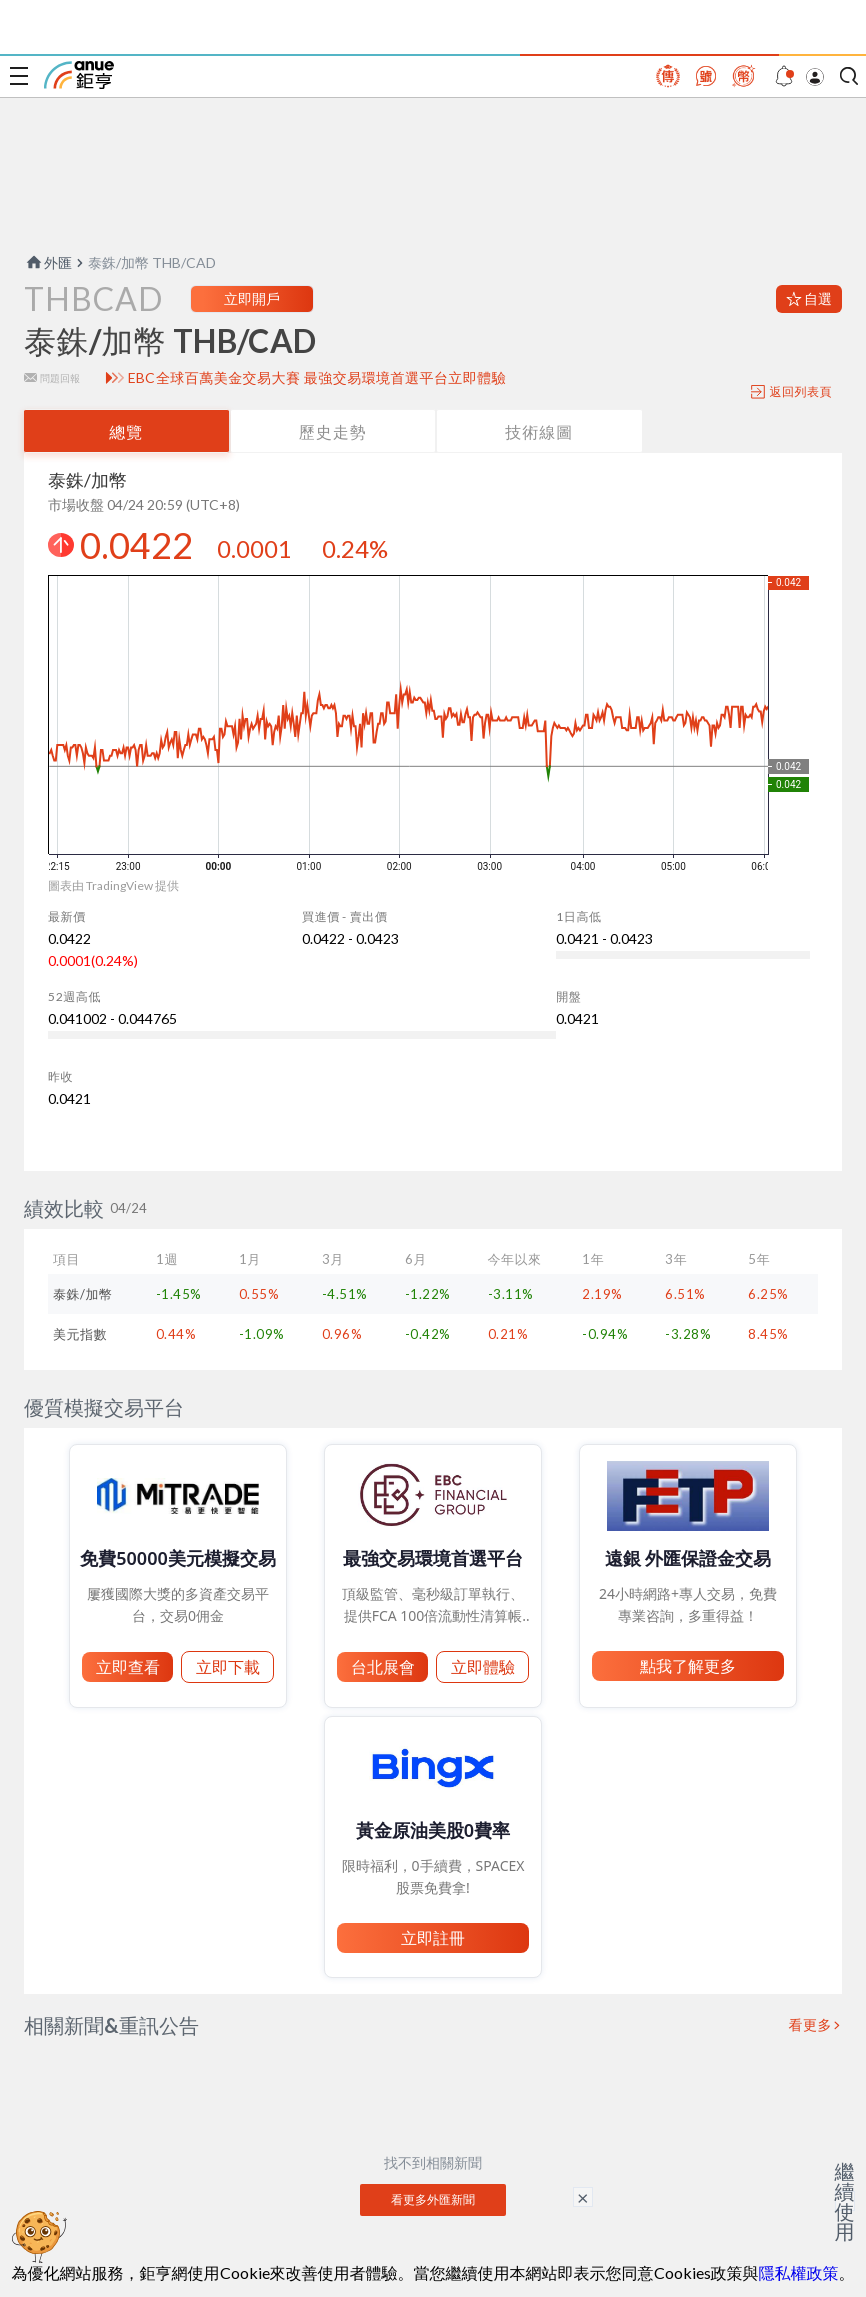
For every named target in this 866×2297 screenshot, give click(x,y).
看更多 (811, 2025)
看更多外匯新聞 (433, 2199)
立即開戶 (252, 298)
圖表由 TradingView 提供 (113, 885)
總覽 (126, 431)
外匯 (48, 262)
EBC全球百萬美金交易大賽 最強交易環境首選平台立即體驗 (317, 378)
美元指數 (80, 1334)
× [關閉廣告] (583, 2197)
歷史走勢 (333, 431)
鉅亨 (79, 75)
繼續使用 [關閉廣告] (845, 2201)
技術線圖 (539, 431)
